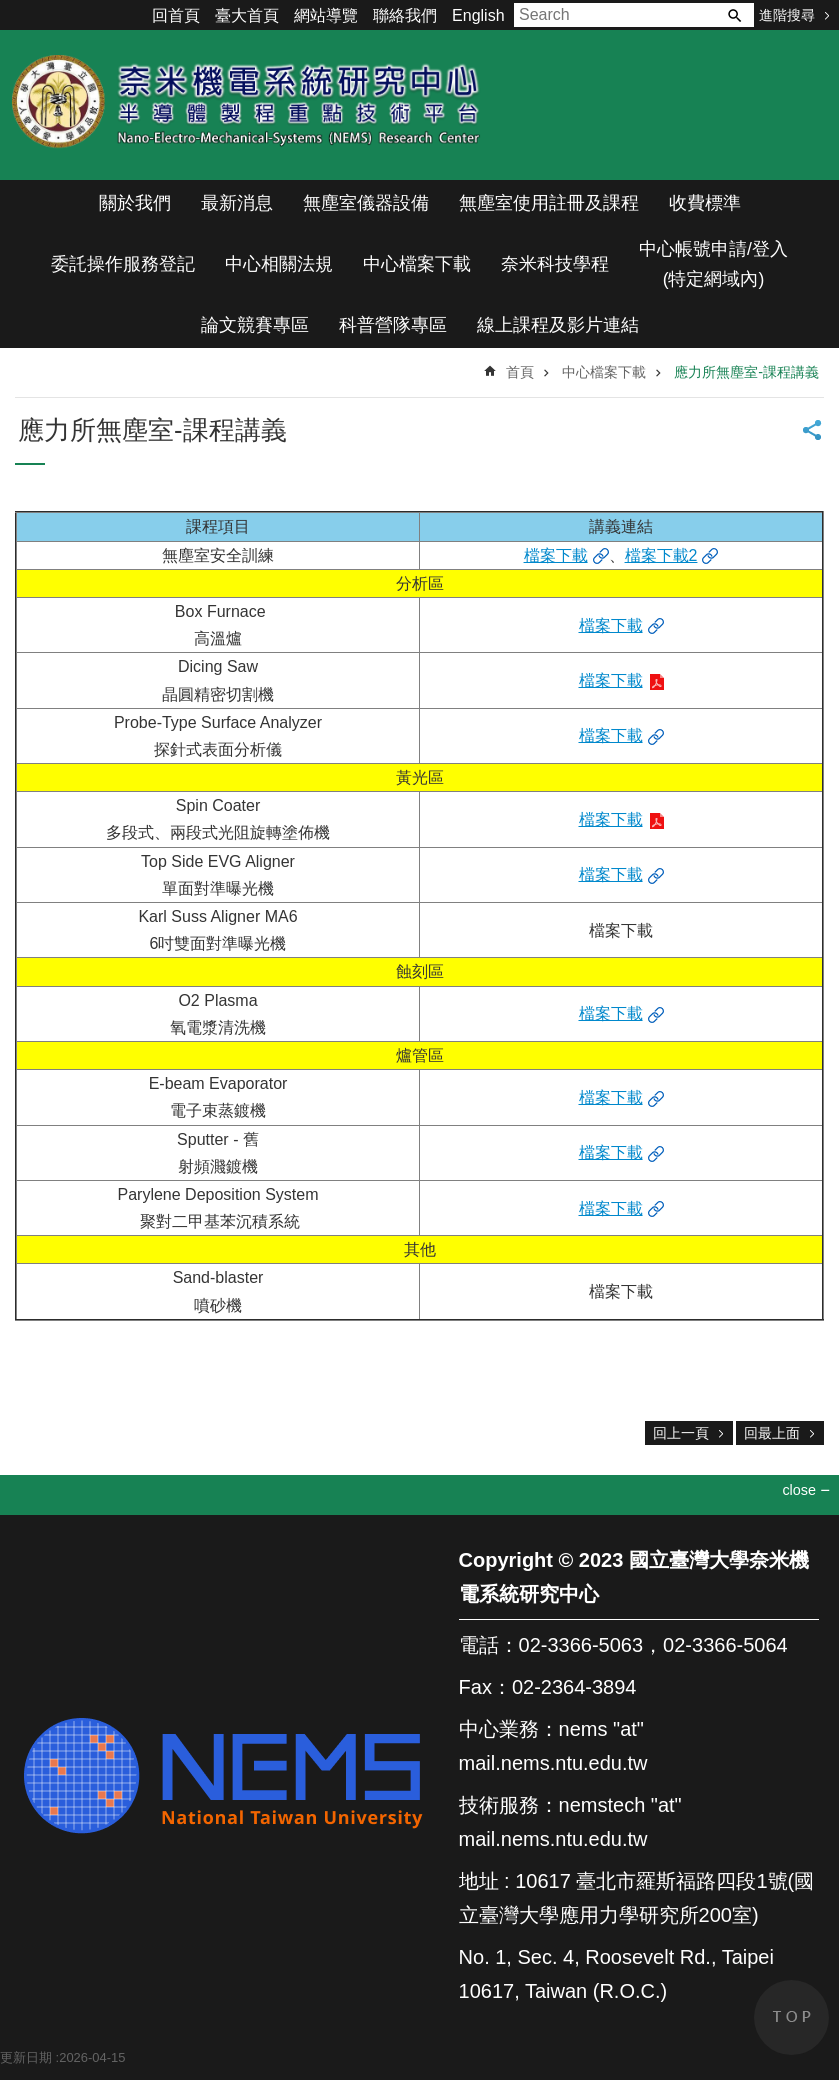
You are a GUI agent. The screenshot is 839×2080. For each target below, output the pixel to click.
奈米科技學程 (555, 264)
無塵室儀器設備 (366, 203)
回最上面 (772, 1433)
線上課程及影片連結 (558, 325)
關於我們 (135, 203)
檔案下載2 (661, 555)
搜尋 (734, 15)
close (799, 1490)
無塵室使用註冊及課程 (549, 203)
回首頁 (176, 15)
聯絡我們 (405, 15)
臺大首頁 (247, 15)
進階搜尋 (787, 15)
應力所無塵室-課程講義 (746, 372)
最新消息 (237, 203)
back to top (791, 2017)
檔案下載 (556, 555)
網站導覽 (326, 15)
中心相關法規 (279, 264)
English (478, 15)
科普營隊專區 (393, 325)
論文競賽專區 (255, 325)
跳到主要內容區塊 (10, 10)
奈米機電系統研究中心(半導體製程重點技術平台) (250, 105)
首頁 (520, 372)
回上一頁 (681, 1433)
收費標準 (705, 203)
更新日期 (26, 2057)
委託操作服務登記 (123, 264)
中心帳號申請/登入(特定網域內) (713, 264)
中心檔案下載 (417, 264)
